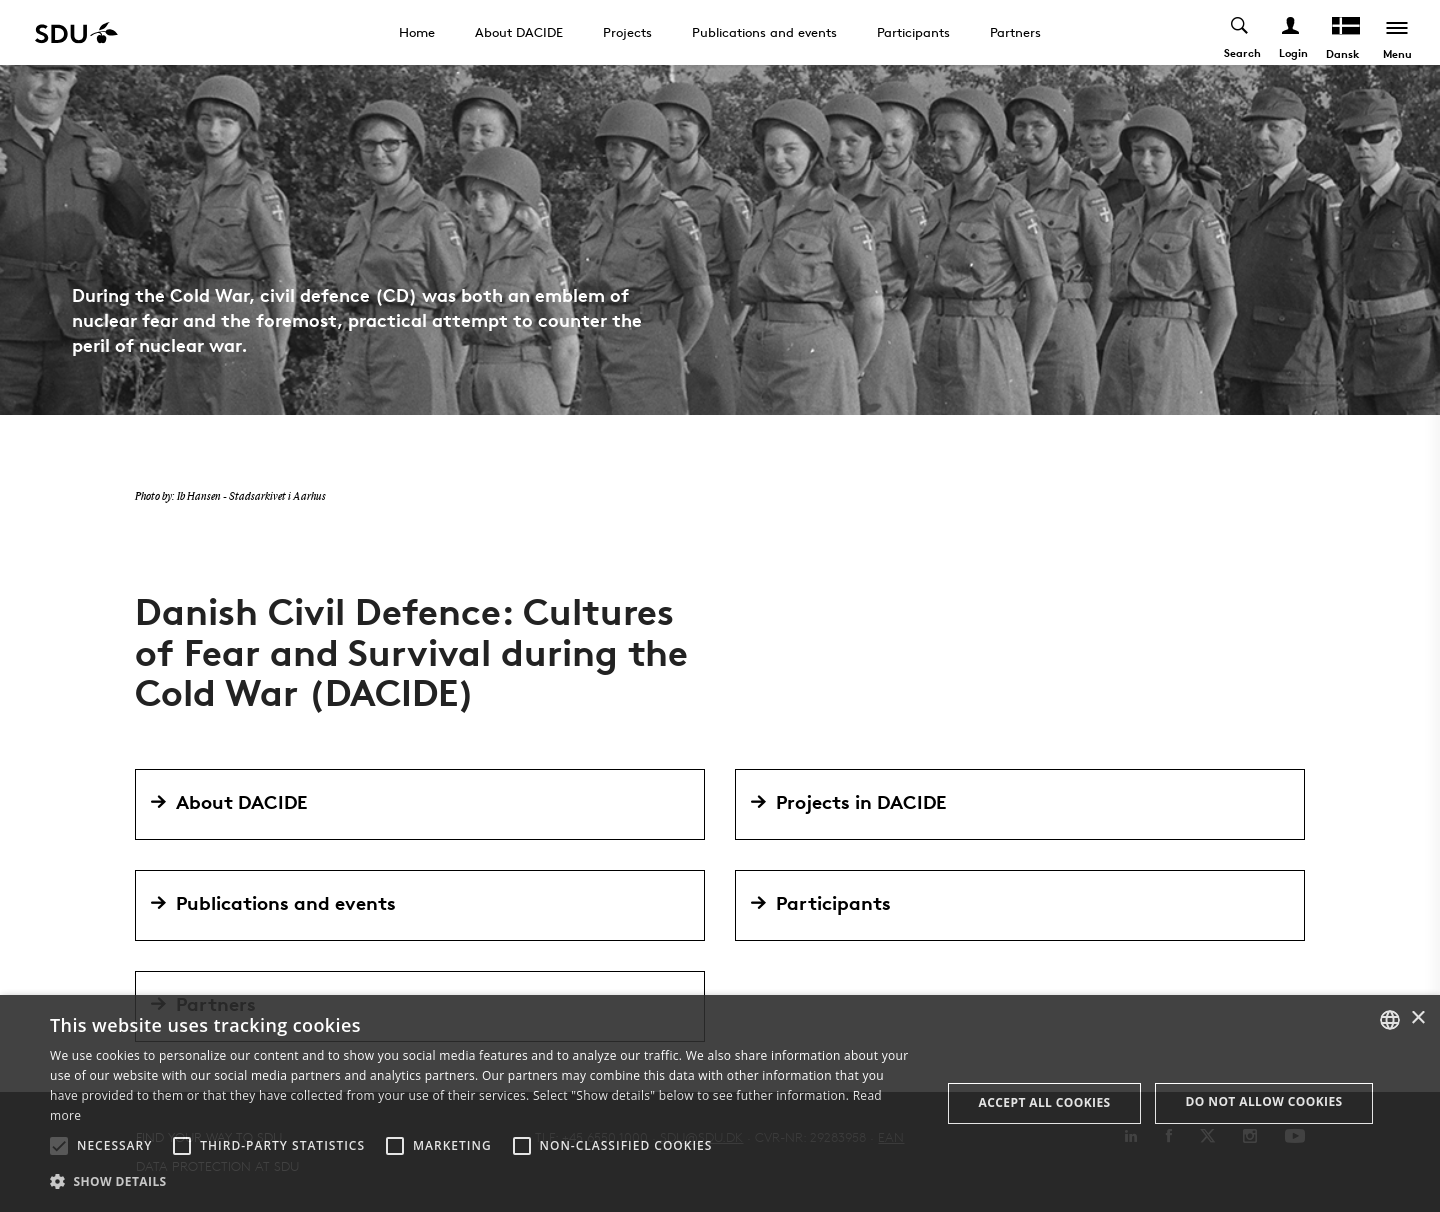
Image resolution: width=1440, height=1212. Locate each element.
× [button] (1417, 1018)
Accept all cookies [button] (1045, 1102)
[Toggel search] (1240, 32)
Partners (1015, 32)
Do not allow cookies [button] (1264, 1101)
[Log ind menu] (1291, 32)
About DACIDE (519, 32)
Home (417, 32)
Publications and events (764, 32)
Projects (627, 32)
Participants (913, 32)
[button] (59, 1146)
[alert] (720, 1103)
